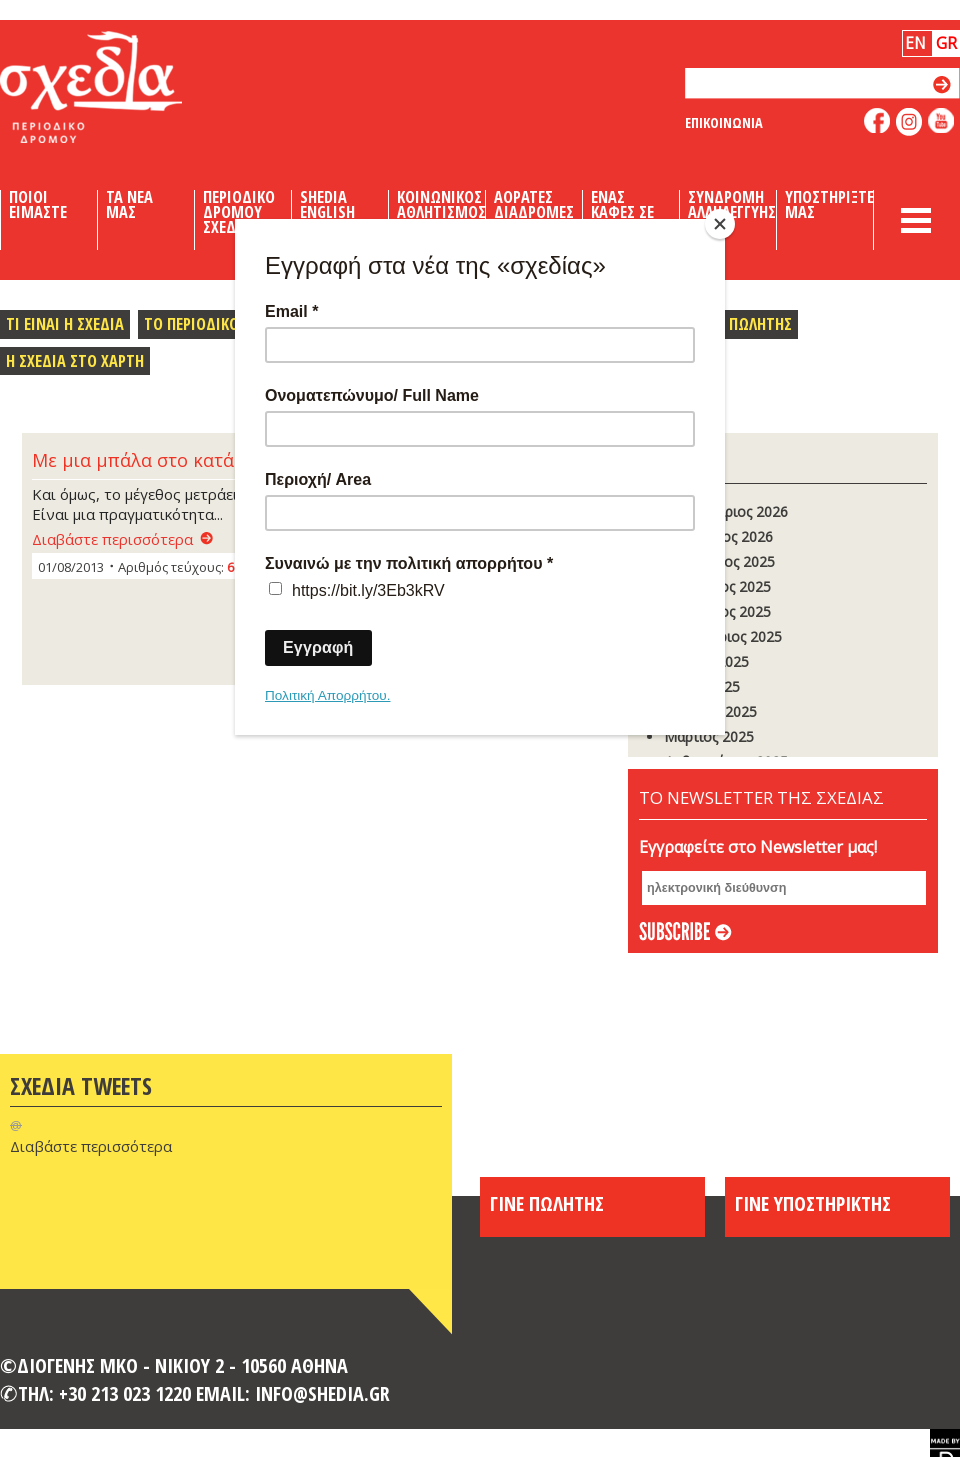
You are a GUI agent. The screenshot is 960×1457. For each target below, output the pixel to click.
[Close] (720, 224)
